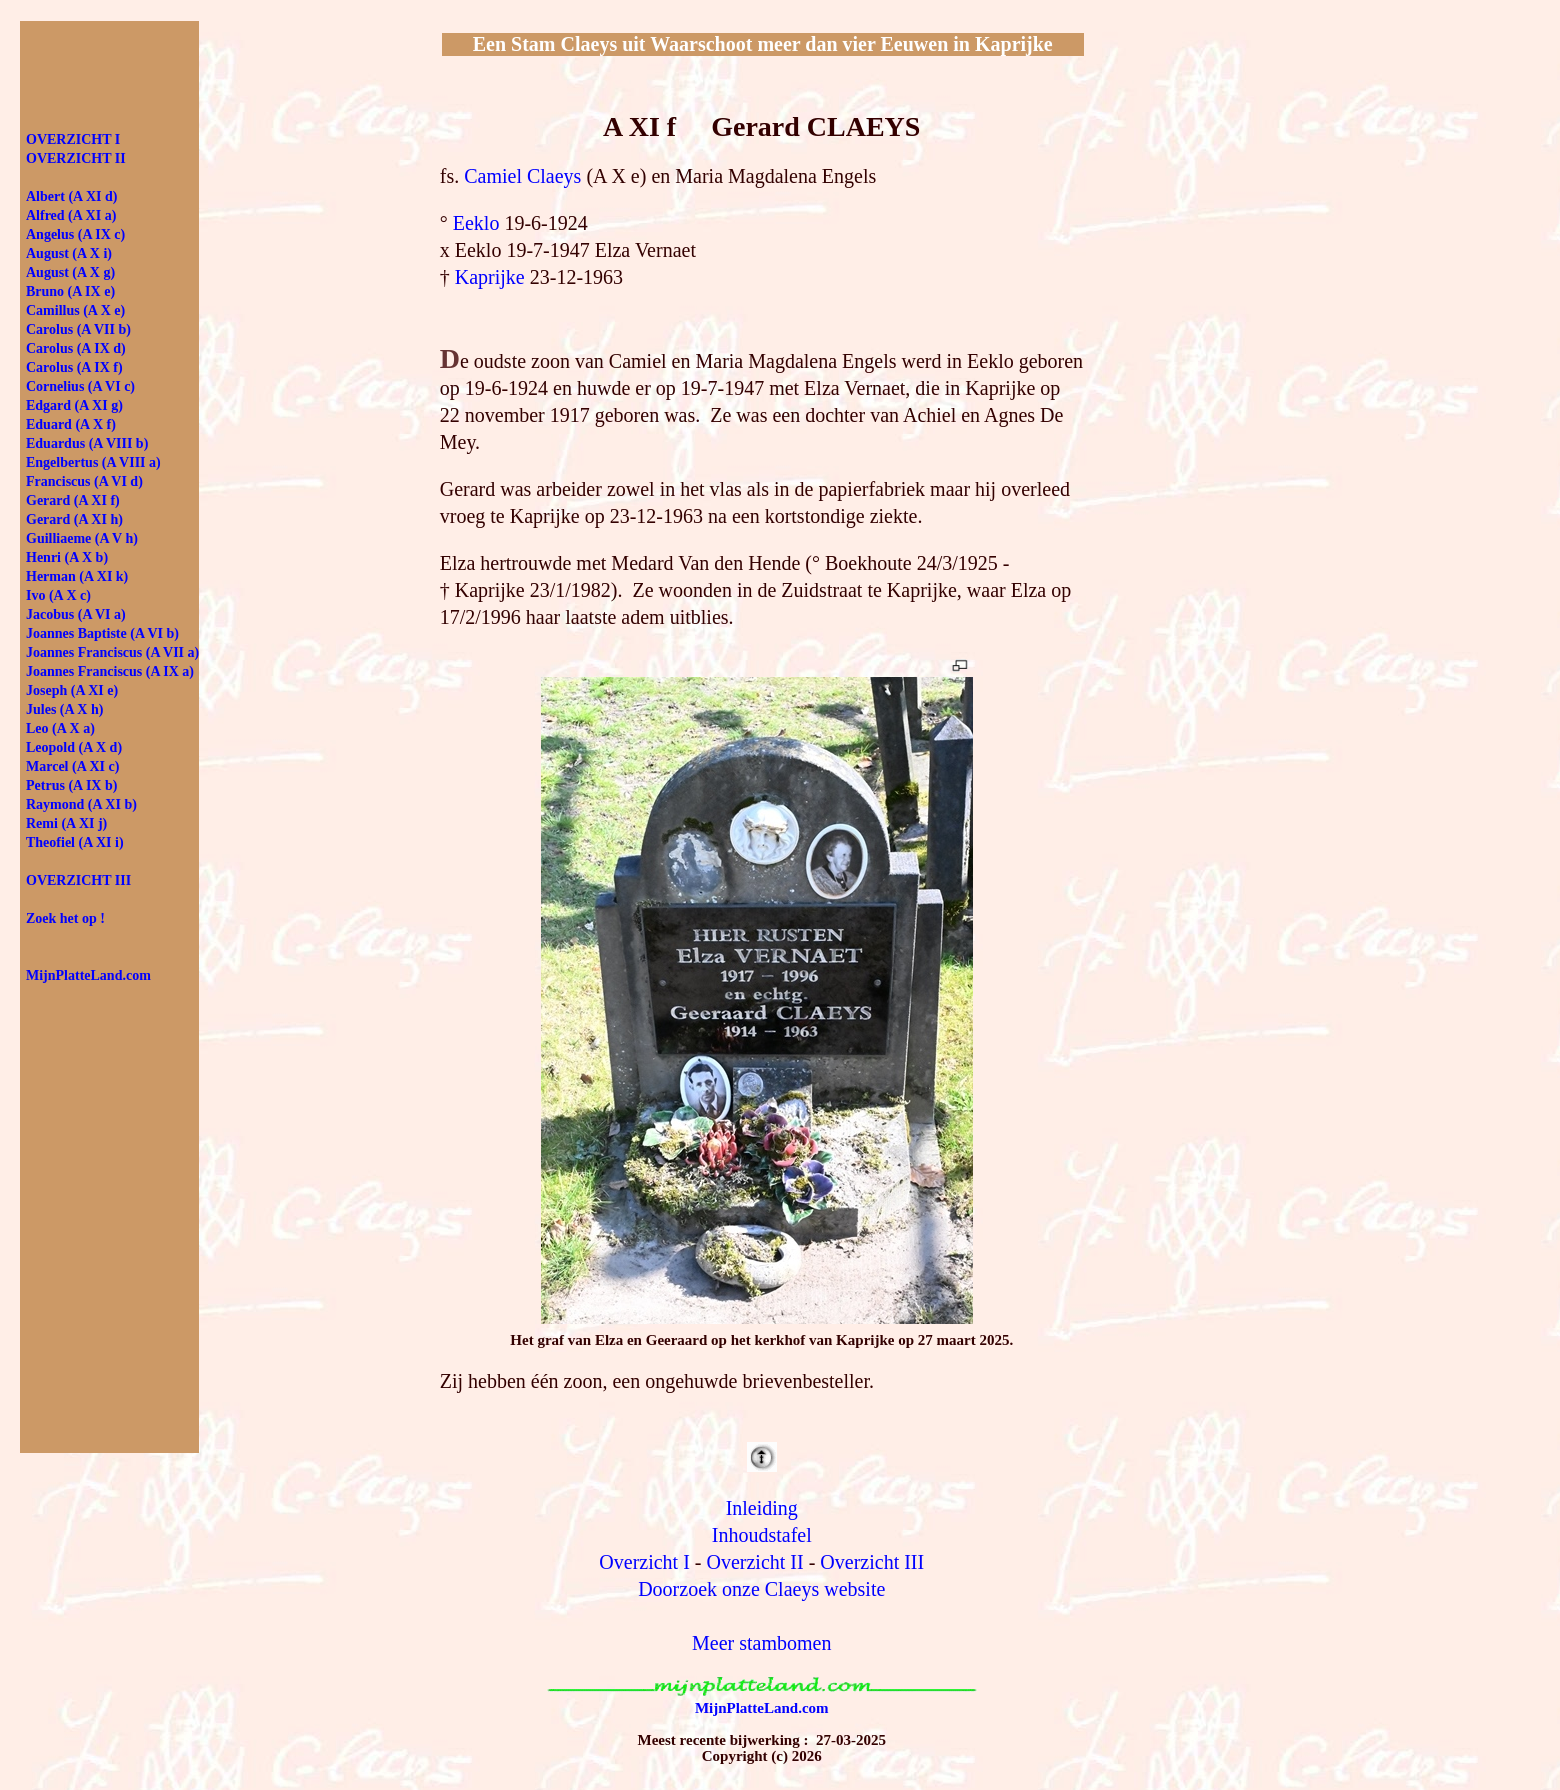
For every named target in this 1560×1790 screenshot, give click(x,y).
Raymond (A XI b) (81, 804)
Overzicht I (644, 1562)
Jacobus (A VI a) (76, 614)
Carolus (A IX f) (74, 367)
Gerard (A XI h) (74, 519)
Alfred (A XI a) (71, 215)
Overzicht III (872, 1562)
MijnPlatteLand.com (762, 1708)
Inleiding (762, 1508)
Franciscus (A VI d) (84, 481)
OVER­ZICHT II (76, 158)
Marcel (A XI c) (72, 766)
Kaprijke (490, 277)
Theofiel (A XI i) (75, 842)
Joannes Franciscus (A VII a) (112, 652)
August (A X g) (70, 272)
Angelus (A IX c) (75, 234)
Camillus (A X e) (75, 310)
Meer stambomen (761, 1643)
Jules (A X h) (64, 709)
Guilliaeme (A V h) (82, 538)
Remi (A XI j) (66, 823)
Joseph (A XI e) (72, 690)
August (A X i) (69, 253)
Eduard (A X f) (71, 424)
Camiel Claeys (522, 176)
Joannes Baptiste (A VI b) (102, 633)
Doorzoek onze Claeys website (761, 1589)
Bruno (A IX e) (70, 291)
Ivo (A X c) (58, 595)
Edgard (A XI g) (74, 405)
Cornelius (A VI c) (80, 386)
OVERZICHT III (78, 880)
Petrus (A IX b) (71, 785)
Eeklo (476, 223)
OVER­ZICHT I (73, 139)
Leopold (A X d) (74, 747)
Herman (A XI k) (77, 576)
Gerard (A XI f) (73, 500)
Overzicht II (755, 1562)
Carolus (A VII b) (78, 329)
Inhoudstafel (762, 1535)
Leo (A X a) (60, 728)
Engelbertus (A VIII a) (93, 462)
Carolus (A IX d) (76, 348)
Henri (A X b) (67, 557)
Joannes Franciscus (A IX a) (110, 671)
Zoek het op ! (65, 918)
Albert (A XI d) (71, 196)
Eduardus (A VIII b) (87, 443)
